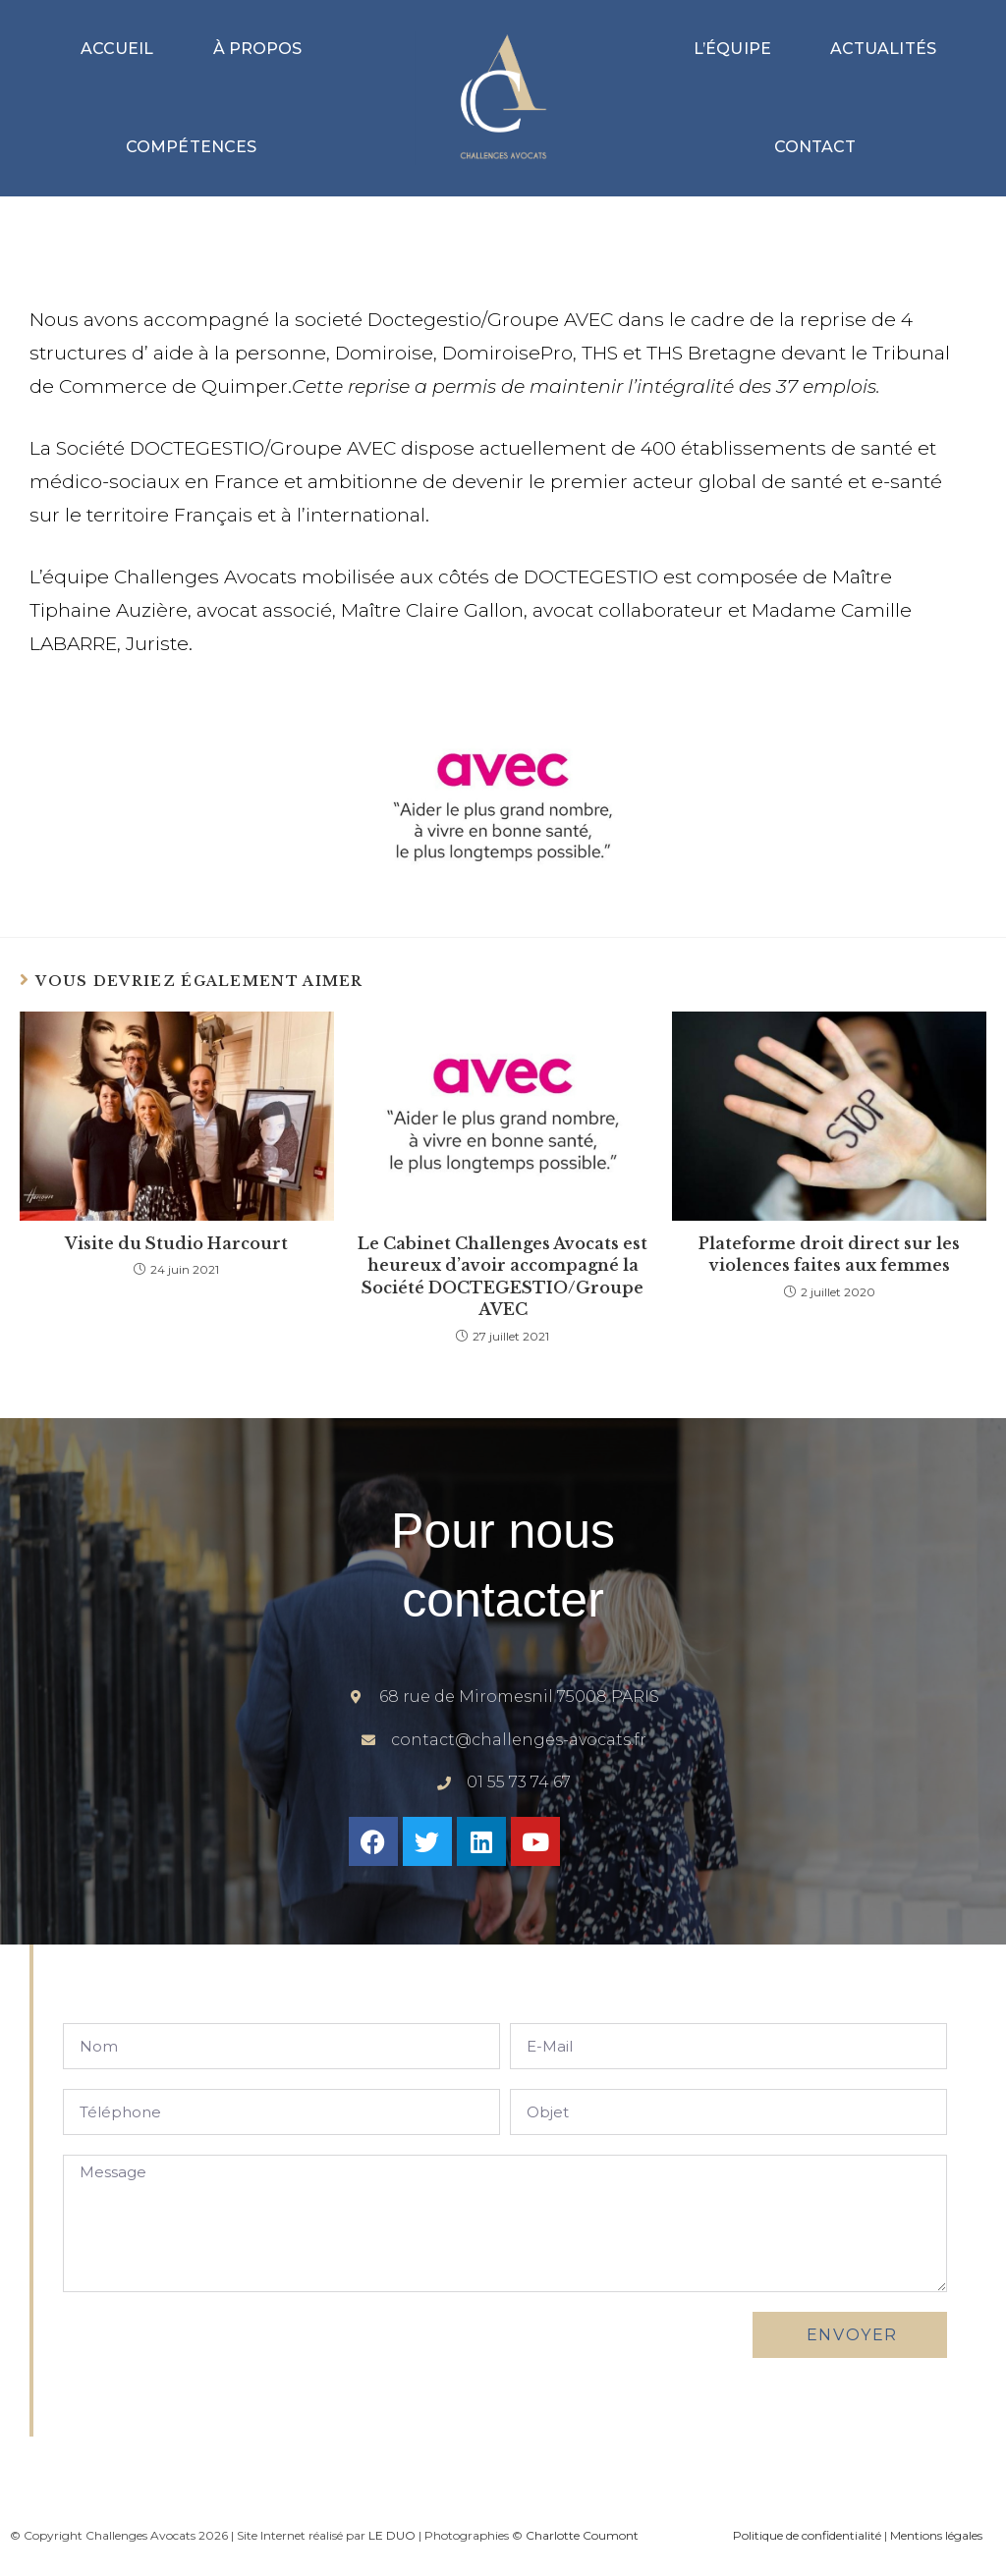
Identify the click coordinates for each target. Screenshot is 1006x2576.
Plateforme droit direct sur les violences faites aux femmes (829, 1254)
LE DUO (392, 2535)
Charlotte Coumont (582, 2535)
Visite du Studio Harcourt (176, 1243)
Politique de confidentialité (807, 2535)
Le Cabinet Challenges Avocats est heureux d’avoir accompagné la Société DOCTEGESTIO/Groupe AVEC (502, 1276)
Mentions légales (936, 2535)
